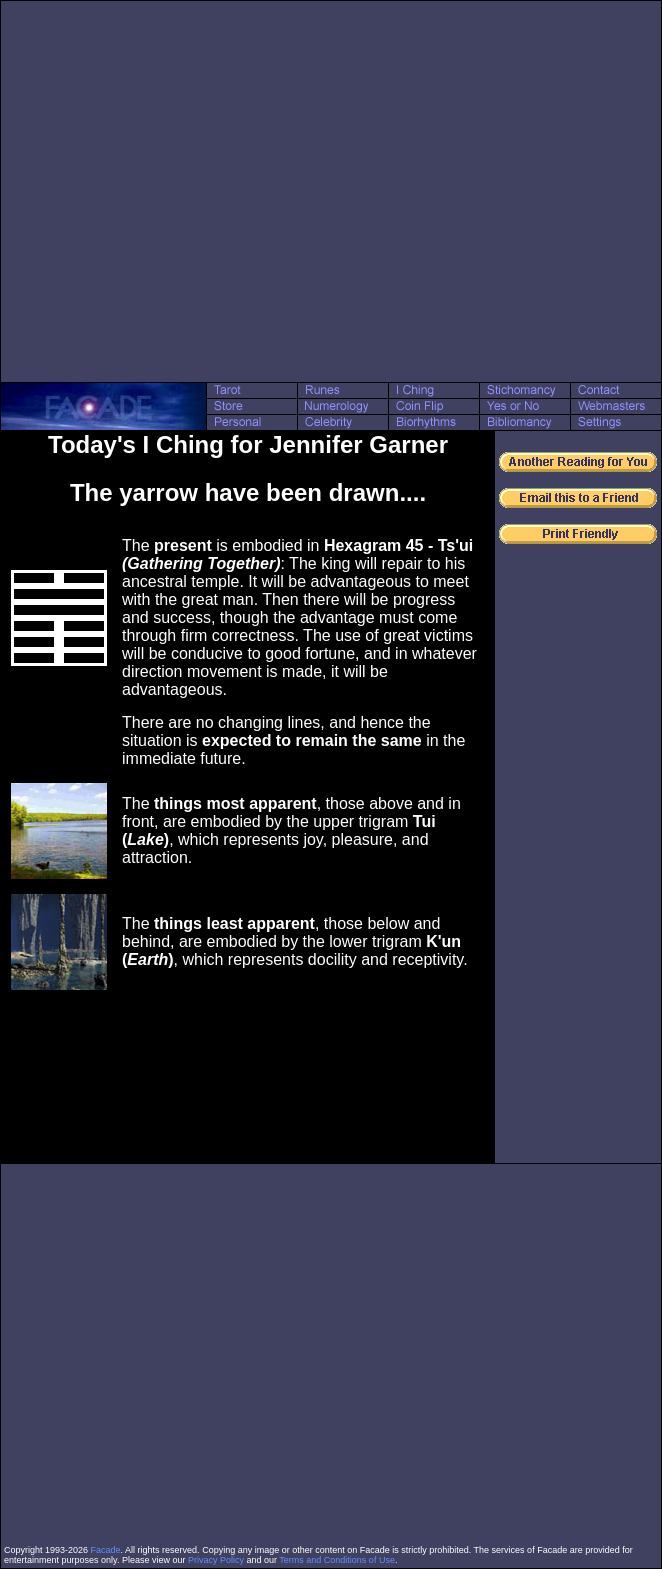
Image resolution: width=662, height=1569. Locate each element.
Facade (106, 1550)
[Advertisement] (187, 191)
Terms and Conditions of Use (337, 1560)
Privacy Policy (216, 1560)
